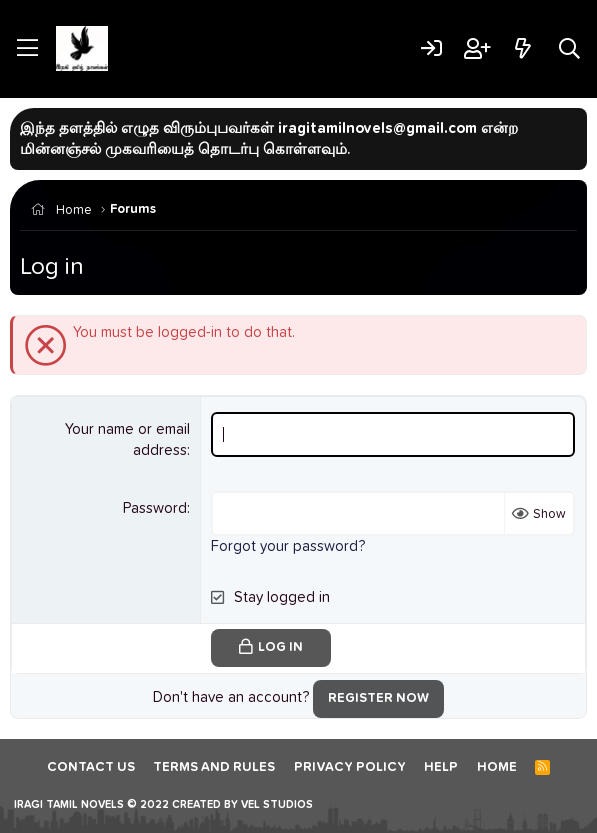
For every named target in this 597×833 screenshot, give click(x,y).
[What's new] (522, 48)
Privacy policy (350, 767)
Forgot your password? (288, 546)
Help (441, 767)
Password (155, 508)
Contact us (91, 767)
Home (497, 767)
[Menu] (27, 49)
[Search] (569, 48)
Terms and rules (214, 767)
